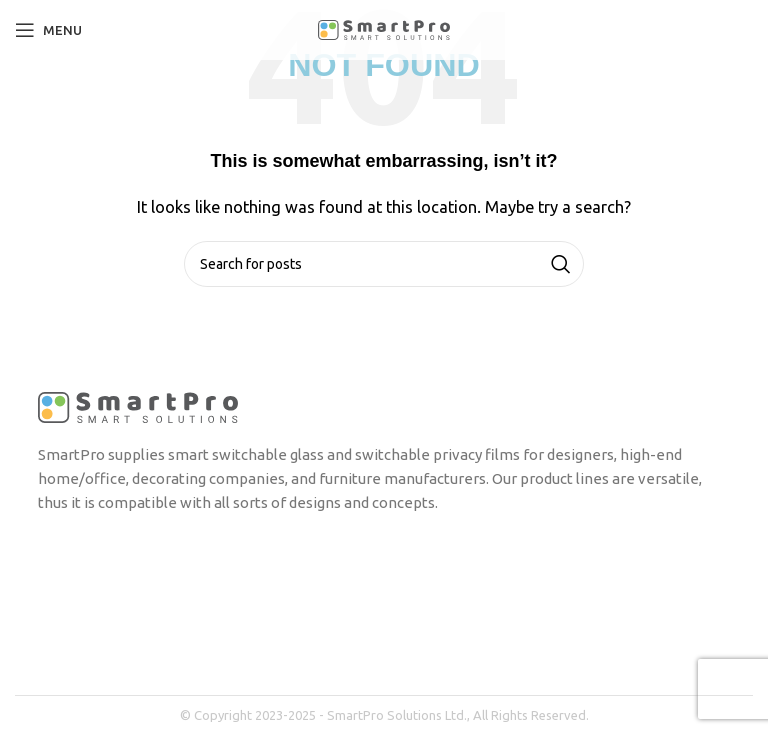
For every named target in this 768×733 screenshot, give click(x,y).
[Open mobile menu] (48, 30)
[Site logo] (384, 28)
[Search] (384, 264)
